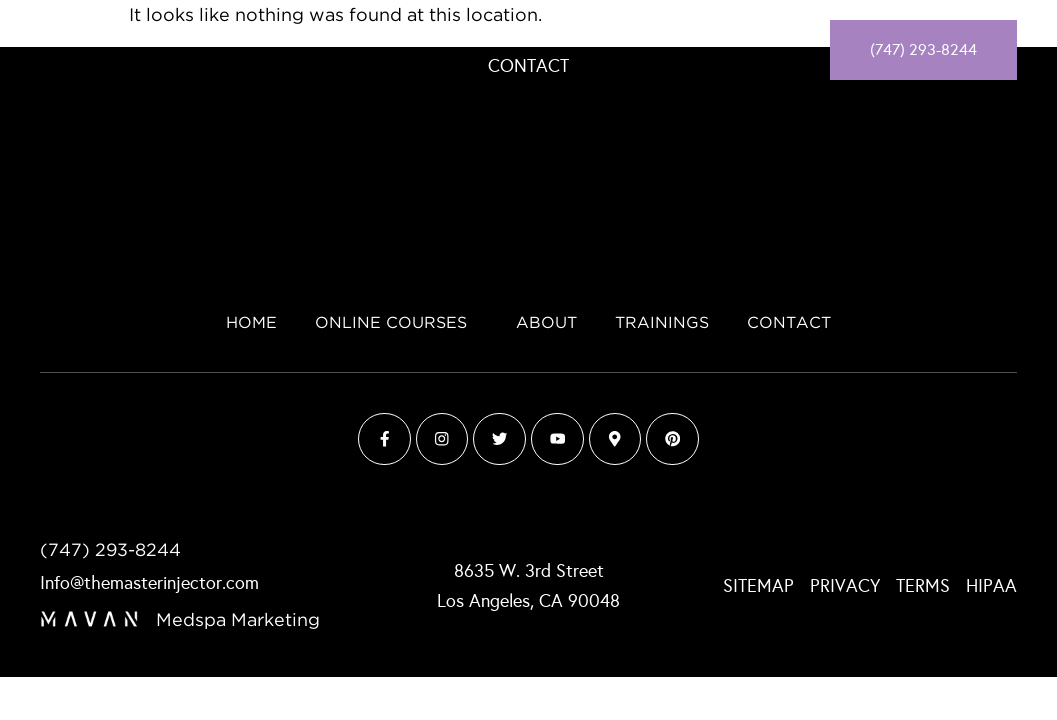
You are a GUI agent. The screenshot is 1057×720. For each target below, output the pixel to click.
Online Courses (471, 34)
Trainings (697, 34)
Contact (528, 66)
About (603, 34)
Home (340, 34)
